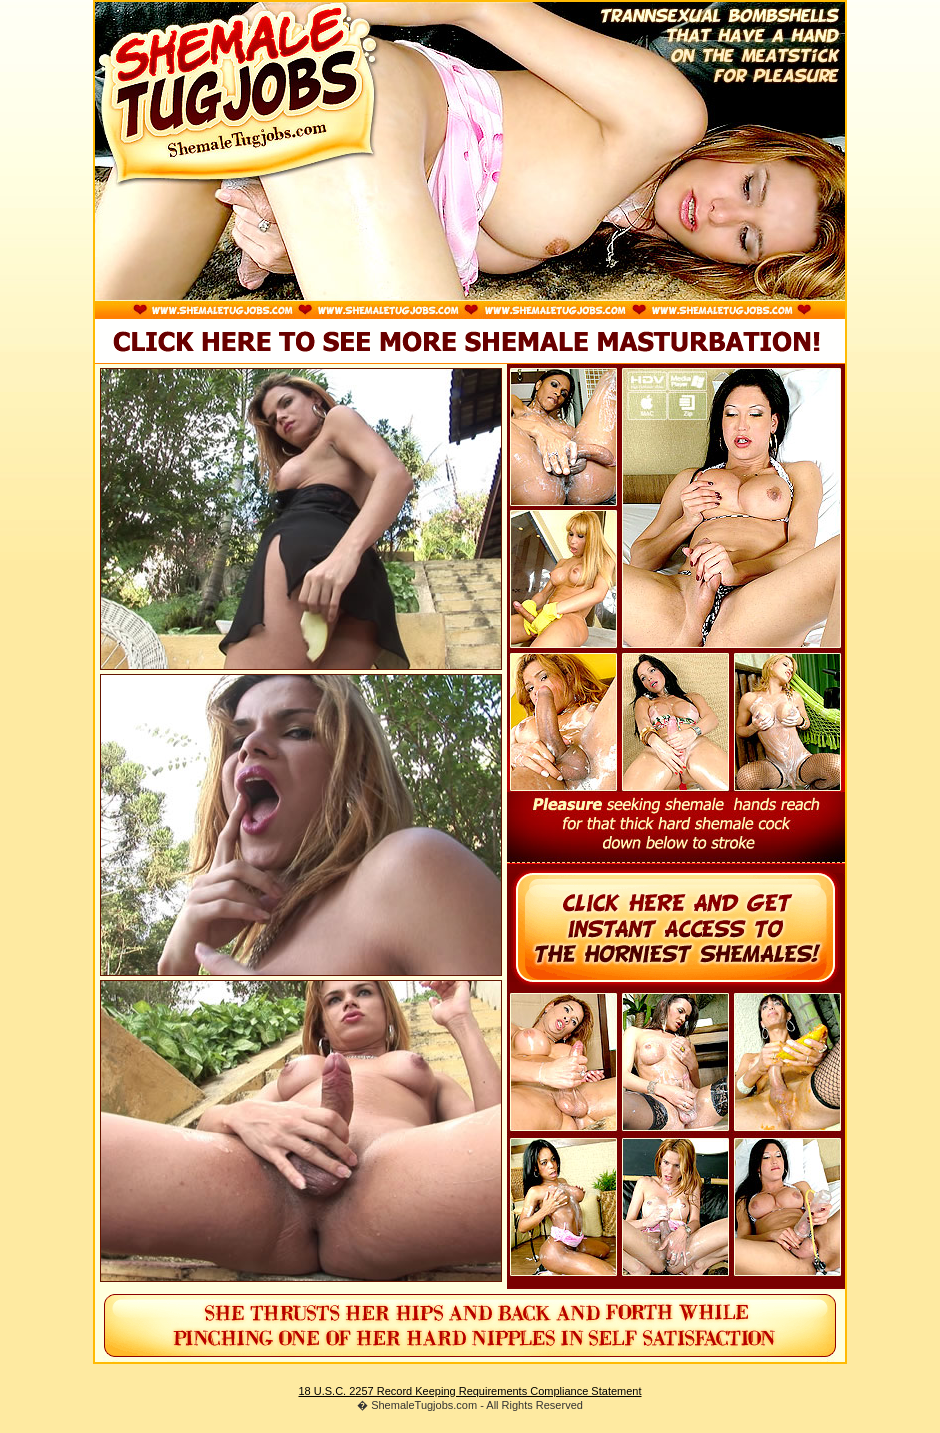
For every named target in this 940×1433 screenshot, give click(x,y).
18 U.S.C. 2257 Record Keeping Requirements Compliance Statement (469, 1391)
